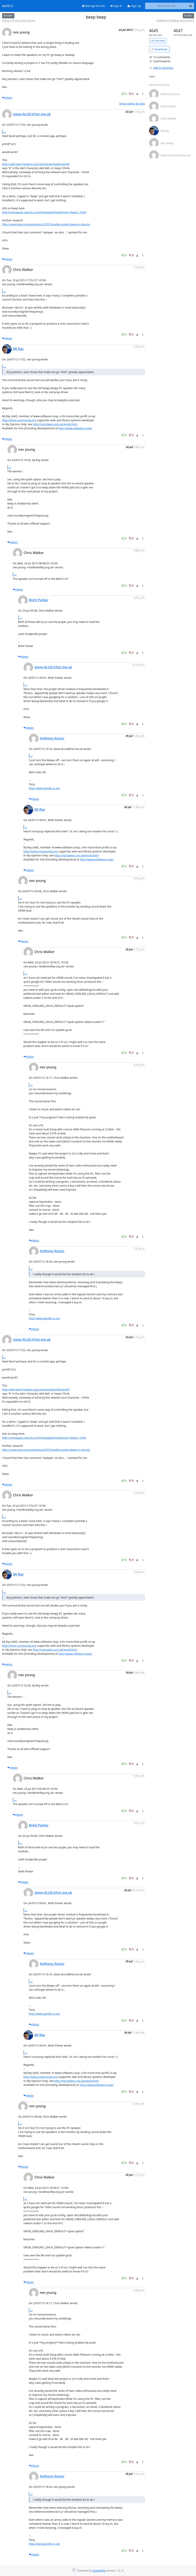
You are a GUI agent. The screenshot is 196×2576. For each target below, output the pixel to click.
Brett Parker (39, 600)
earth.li (7, 6)
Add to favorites (161, 68)
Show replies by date (132, 103)
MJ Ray (18, 348)
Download (159, 49)
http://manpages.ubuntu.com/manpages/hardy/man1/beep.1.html (44, 212)
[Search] (190, 6)
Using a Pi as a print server (19, 20)
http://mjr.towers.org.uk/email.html (55, 424)
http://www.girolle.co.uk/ (44, 788)
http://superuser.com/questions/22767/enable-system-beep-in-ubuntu (46, 224)
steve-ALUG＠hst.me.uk (32, 114)
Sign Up (134, 6)
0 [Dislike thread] (131, 93)
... (4, 132)
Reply (7, 97)
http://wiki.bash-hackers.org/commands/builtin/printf (35, 164)
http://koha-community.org (19, 420)
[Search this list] (166, 6)
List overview (158, 40)
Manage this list (93, 6)
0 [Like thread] (124, 93)
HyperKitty (98, 2570)
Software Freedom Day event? (175, 20)
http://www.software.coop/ (75, 428)
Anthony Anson (52, 738)
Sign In (116, 6)
